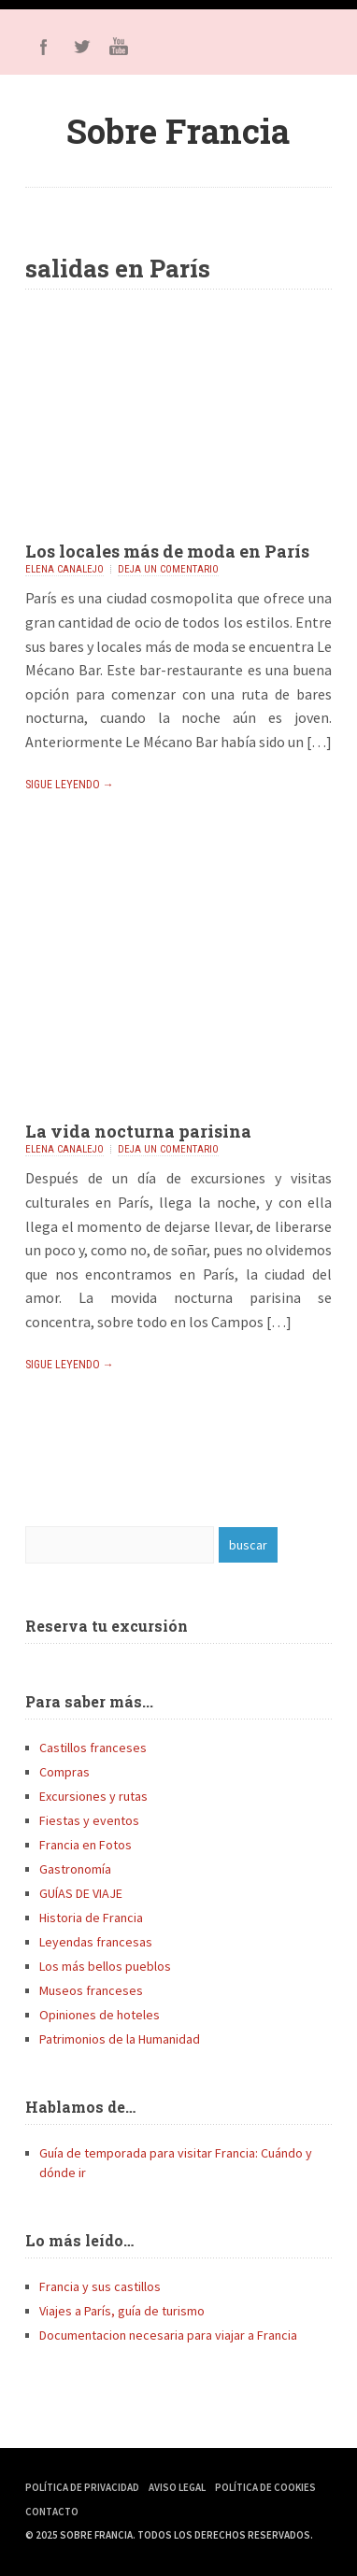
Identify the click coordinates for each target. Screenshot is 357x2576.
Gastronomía (75, 1869)
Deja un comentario (168, 569)
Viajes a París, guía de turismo (122, 2310)
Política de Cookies (265, 2487)
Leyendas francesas (95, 1941)
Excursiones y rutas (93, 1796)
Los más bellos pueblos (105, 1966)
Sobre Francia (178, 130)
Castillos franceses (93, 1747)
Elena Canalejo (64, 569)
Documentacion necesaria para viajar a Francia (168, 2335)
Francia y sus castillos (100, 2286)
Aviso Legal (177, 2487)
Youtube (118, 46)
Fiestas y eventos (89, 1820)
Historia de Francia (91, 1917)
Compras (64, 1771)
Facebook (44, 46)
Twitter (81, 46)
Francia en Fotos (85, 1844)
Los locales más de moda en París (167, 551)
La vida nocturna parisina (138, 1131)
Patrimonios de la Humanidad (119, 2039)
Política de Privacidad (82, 2487)
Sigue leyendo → (69, 784)
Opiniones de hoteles (99, 2014)
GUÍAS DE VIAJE (80, 1893)
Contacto (52, 2511)
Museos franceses (91, 1990)
